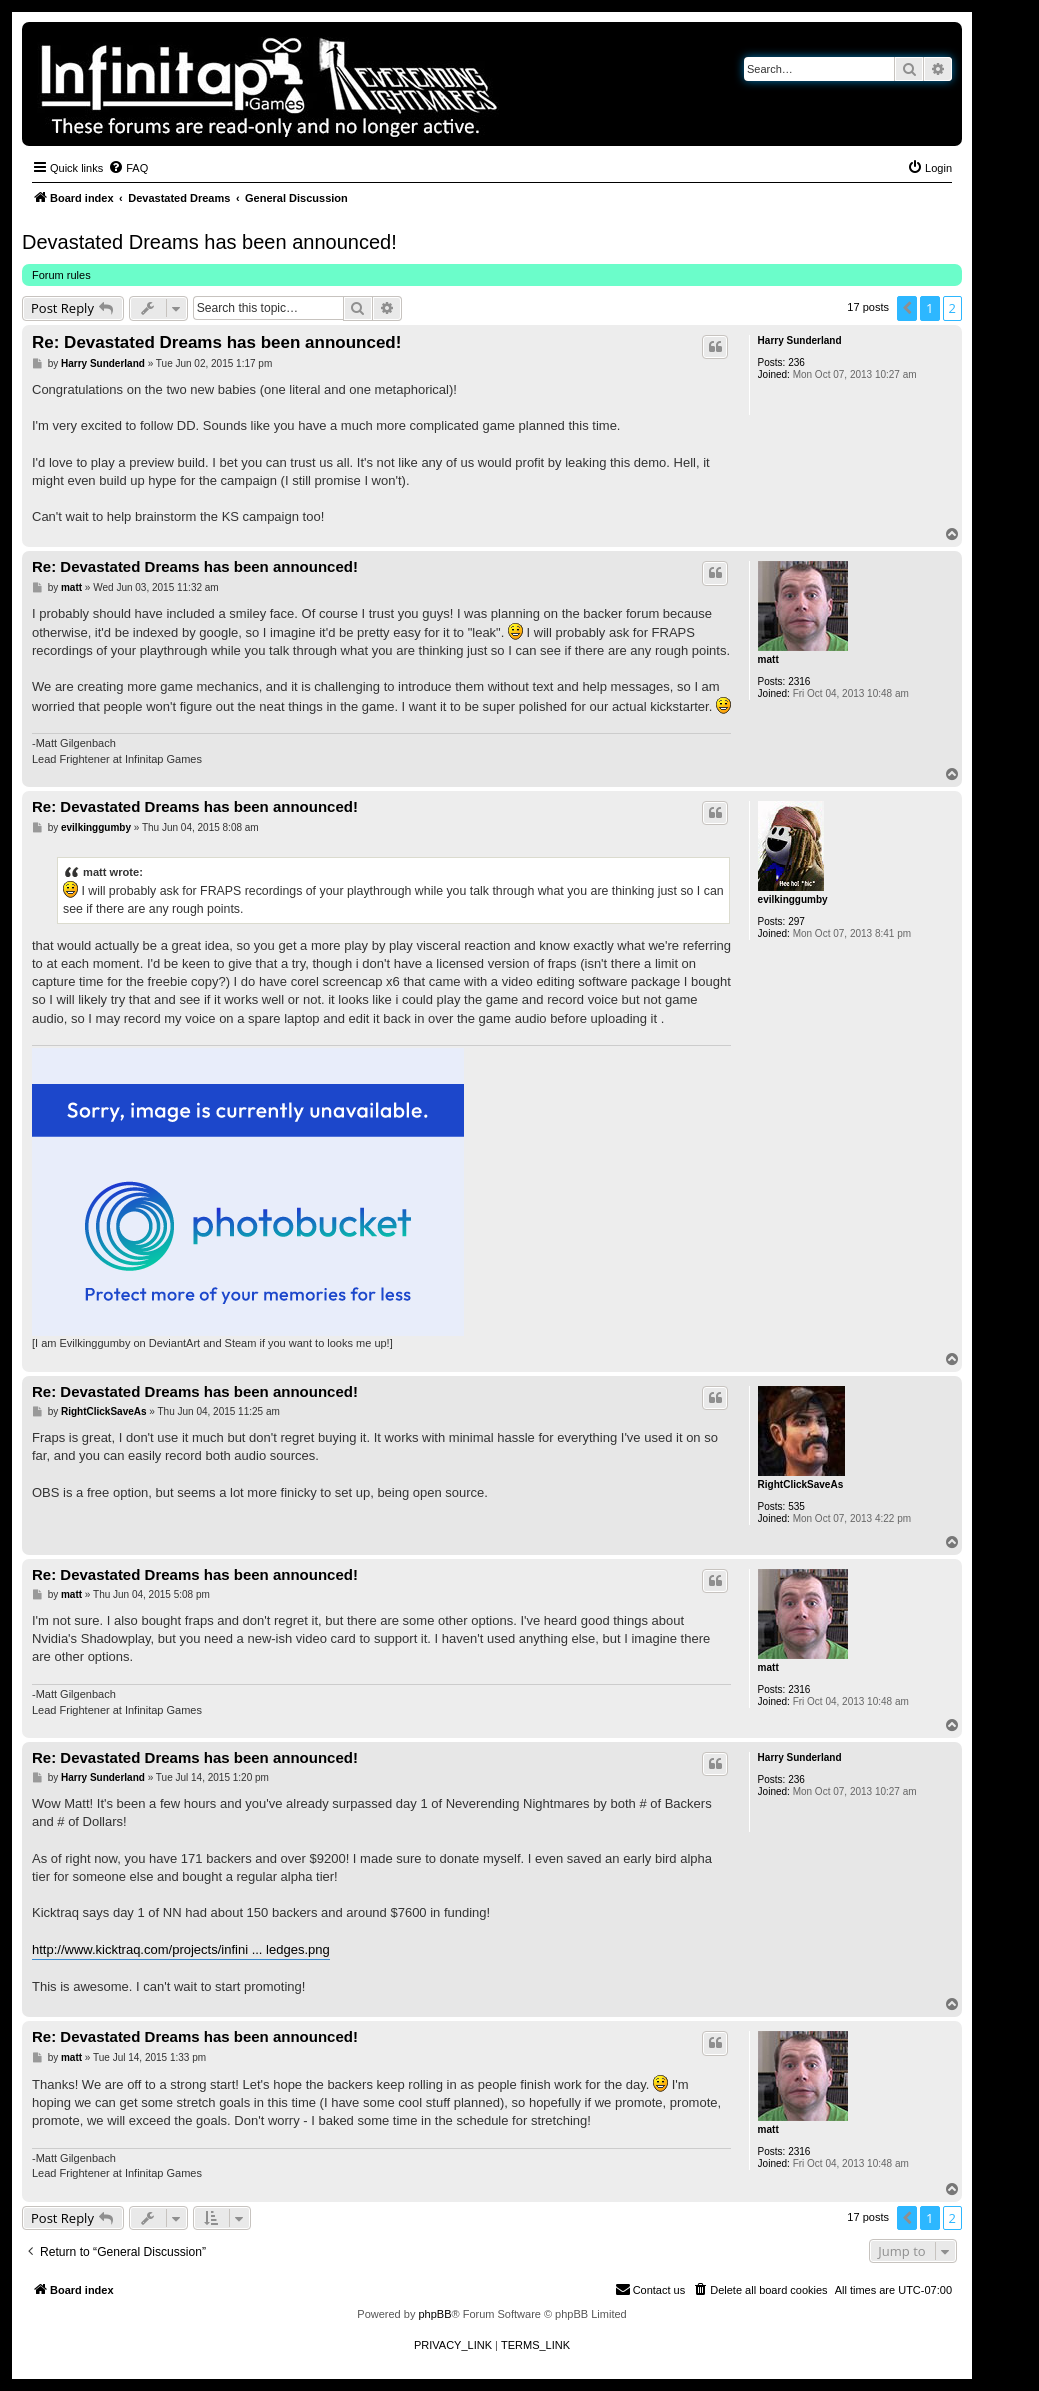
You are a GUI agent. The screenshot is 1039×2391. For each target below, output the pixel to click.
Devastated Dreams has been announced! (209, 242)
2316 (799, 681)
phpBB (434, 2314)
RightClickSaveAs (801, 1484)
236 (796, 362)
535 (796, 1506)
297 (796, 921)
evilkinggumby (793, 899)
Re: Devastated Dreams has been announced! (216, 342)
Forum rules (61, 275)
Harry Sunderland (800, 340)
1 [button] (929, 308)
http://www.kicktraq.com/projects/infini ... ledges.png (181, 1949)
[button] (907, 308)
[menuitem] (128, 168)
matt (768, 659)
